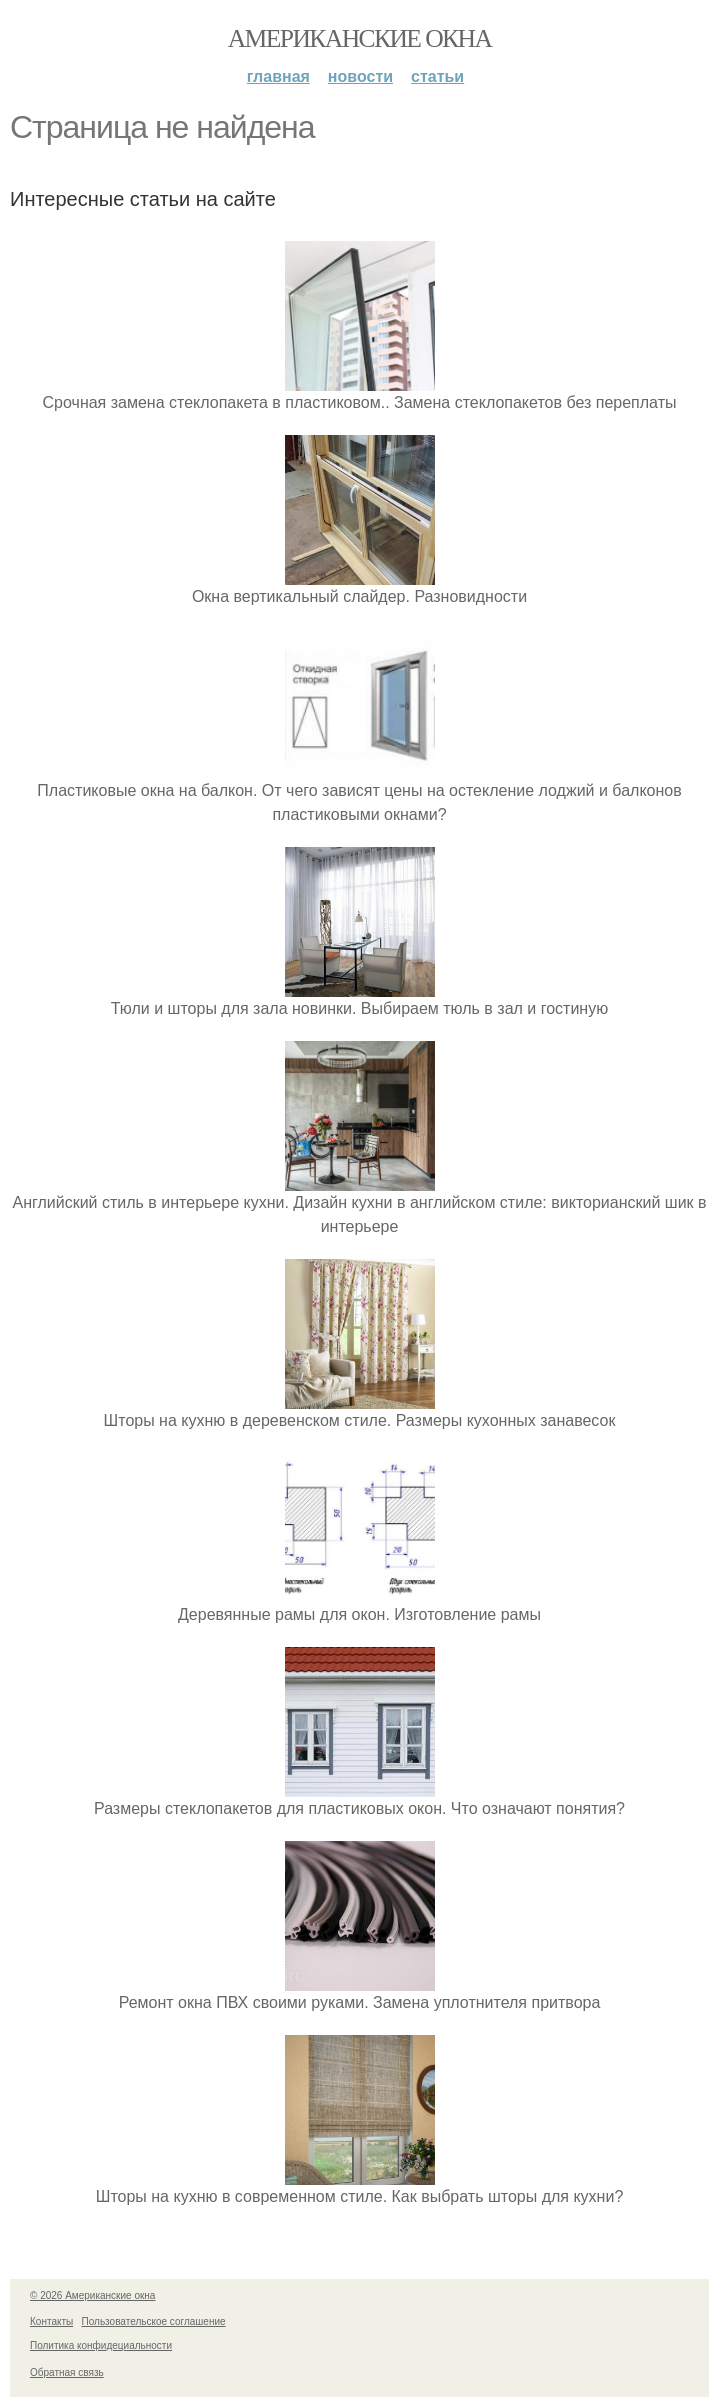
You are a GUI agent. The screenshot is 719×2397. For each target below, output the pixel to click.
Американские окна (360, 38)
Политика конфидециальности (101, 2345)
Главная (278, 76)
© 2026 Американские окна (92, 2295)
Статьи (437, 76)
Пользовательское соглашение (154, 2321)
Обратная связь (67, 2372)
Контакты (51, 2321)
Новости (360, 76)
